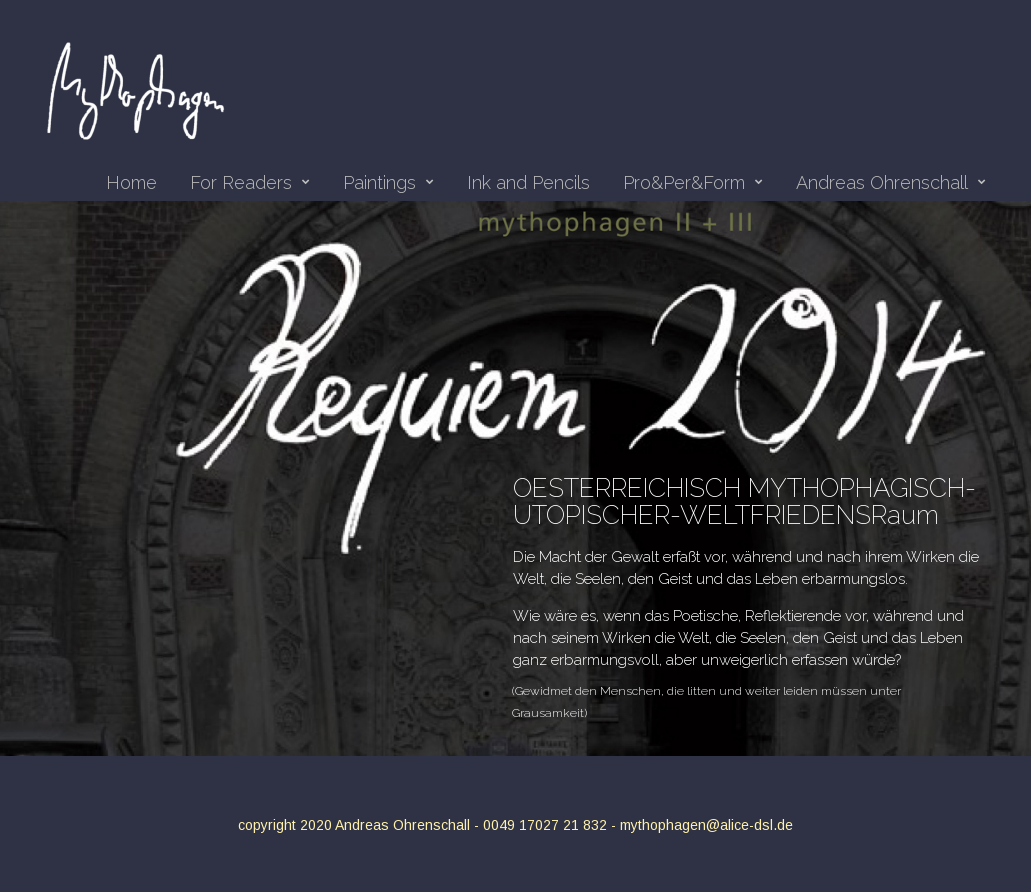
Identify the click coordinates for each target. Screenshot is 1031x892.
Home (131, 183)
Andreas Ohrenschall (891, 183)
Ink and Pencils (528, 183)
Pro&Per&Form (693, 183)
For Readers (250, 183)
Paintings (388, 183)
